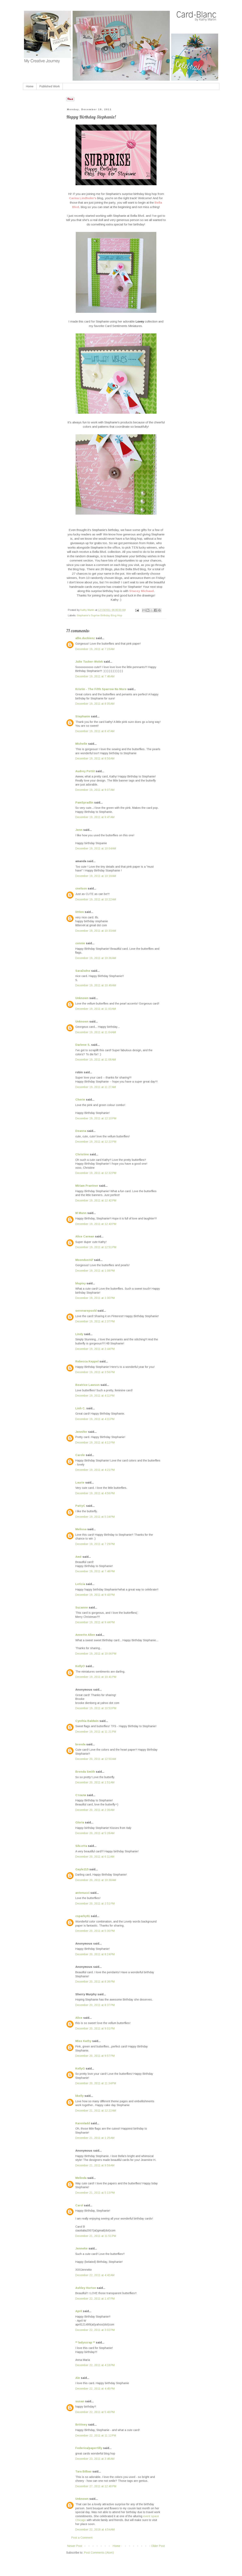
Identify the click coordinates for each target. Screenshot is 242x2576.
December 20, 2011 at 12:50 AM (95, 1759)
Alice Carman (84, 1236)
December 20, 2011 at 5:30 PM (95, 1930)
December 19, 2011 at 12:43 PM (95, 1224)
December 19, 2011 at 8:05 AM (94, 703)
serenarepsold (86, 1310)
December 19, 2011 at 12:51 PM (95, 1247)
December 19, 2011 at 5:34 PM (95, 1516)
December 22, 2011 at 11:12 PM (95, 2435)
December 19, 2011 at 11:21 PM (95, 1731)
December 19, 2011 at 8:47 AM (94, 731)
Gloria (79, 1822)
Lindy (79, 1334)
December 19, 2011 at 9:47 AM (94, 817)
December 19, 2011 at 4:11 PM (94, 1395)
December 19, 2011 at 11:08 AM (95, 1059)
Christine (82, 1154)
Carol (79, 2205)
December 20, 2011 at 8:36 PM (95, 1981)
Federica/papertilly (88, 2448)
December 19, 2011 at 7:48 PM (95, 1571)
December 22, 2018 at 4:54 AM (95, 2529)
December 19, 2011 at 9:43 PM (95, 1594)
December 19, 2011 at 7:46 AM (94, 676)
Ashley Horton (85, 2287)
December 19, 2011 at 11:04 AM (95, 1032)
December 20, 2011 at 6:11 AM (94, 1856)
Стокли (80, 1795)
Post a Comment (82, 2537)
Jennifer (81, 1431)
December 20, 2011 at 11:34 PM (95, 2083)
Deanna (80, 1131)
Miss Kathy (83, 2041)
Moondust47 (84, 1260)
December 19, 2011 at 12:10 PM (95, 1118)
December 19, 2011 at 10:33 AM (95, 930)
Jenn (78, 829)
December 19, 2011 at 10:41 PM (95, 1676)
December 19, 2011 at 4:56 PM (95, 1493)
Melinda (80, 2177)
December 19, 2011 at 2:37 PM (95, 1321)
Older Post (158, 2545)
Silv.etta (81, 1845)
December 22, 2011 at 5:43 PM (95, 2412)
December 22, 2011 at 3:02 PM (95, 2330)
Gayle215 (81, 1869)
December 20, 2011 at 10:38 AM (95, 1880)
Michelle (81, 743)
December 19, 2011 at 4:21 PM (95, 1469)
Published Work (49, 86)
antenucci (82, 1892)
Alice (79, 2017)
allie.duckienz (85, 638)
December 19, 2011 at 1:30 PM (95, 1298)
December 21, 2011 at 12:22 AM (95, 2110)
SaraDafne (82, 970)
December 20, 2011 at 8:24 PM (95, 1954)
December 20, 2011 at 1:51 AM (94, 1782)
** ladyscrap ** (85, 2342)
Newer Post (74, 2545)
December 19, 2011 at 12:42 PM (95, 1200)
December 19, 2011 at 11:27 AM (95, 1087)
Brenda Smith (85, 1771)
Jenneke (81, 2248)
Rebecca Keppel (87, 1361)
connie (80, 943)
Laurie (79, 1482)
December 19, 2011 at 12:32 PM (95, 1173)
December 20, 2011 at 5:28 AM (94, 1833)
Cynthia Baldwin (87, 1721)
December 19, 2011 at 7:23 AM (94, 649)
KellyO (80, 1666)
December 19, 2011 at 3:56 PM (95, 1372)
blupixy (80, 1283)
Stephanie (82, 716)
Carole (80, 1455)
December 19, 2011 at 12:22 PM (95, 1141)
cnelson (81, 888)
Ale (77, 2377)
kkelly (79, 2095)
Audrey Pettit (85, 771)
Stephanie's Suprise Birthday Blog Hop (99, 615)
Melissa (80, 1529)
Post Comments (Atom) (99, 2552)
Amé (78, 1556)
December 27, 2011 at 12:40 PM (95, 2486)
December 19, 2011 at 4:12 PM (95, 1442)
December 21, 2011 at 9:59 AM (94, 2165)
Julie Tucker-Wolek (89, 661)
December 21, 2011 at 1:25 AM (94, 2137)
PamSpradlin (84, 802)
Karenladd (82, 2123)
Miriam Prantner (86, 1185)
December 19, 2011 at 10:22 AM (95, 899)
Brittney (81, 2424)
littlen (79, 912)
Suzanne (81, 1607)
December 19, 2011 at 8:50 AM (94, 758)
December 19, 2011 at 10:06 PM (95, 1653)
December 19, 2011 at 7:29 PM (95, 1544)
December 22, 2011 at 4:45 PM (95, 2388)
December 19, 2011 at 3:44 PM (95, 1348)
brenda (80, 1744)
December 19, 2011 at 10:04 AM (95, 848)
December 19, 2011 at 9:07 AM (94, 789)
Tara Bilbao (83, 2471)
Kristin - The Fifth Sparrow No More (101, 689)
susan (79, 2401)
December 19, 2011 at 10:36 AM (95, 958)
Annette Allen (85, 1634)
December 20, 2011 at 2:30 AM (94, 1809)
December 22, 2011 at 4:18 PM (95, 2365)
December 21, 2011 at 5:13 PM (95, 2192)
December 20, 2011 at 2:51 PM (95, 1903)
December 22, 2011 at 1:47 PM (95, 2298)
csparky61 (82, 1916)
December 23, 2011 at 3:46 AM (94, 2458)
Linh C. (80, 1408)
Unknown (81, 998)
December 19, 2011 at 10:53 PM (95, 1708)
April (78, 2311)
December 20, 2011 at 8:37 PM (95, 2005)
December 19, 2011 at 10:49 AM (95, 985)
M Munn (80, 1213)
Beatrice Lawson (87, 1384)
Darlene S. (82, 1044)
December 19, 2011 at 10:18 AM (95, 876)
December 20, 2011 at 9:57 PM (95, 2055)
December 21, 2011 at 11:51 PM (95, 2236)
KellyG (80, 2068)
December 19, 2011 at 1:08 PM (95, 1270)
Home (29, 86)
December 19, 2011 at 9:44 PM (95, 1622)
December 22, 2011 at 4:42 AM (94, 2275)
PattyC (80, 1505)
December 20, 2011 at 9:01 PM (95, 2028)
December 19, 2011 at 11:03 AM (95, 1008)
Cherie (80, 1099)
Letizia (80, 1584)
